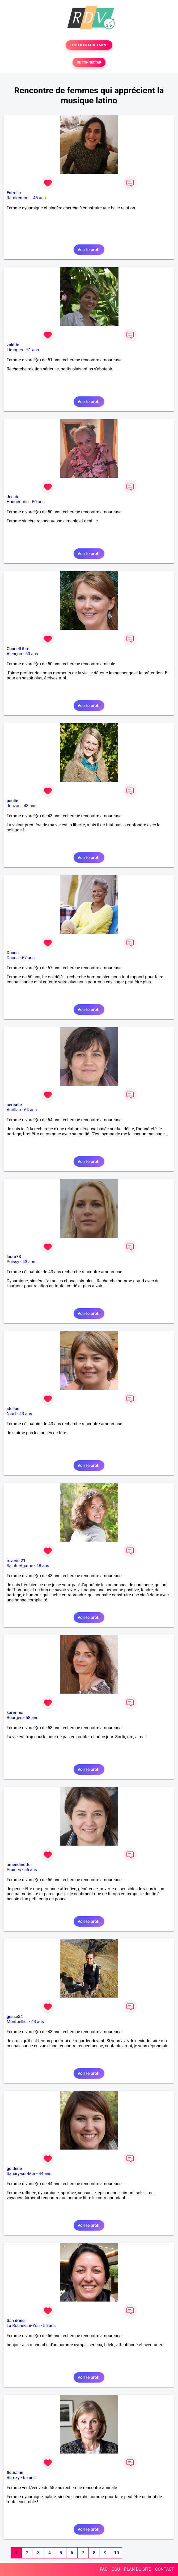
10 (116, 2552)
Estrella (14, 192)
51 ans (32, 349)
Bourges (14, 1717)
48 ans (42, 1565)
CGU (116, 2569)
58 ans (32, 1717)
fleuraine (15, 2472)
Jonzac (13, 805)
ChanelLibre (18, 648)
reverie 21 (16, 1560)
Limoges (15, 349)
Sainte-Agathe (20, 1565)
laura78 (14, 1256)
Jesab (12, 496)
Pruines (14, 1869)
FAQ (104, 2569)
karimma (15, 1712)
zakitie (13, 344)
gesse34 (15, 2016)
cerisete (14, 1104)
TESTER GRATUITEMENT (89, 45)
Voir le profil (89, 249)
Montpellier (17, 2021)
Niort (11, 1413)
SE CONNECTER (89, 62)
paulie (12, 800)
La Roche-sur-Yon (23, 2325)
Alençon (14, 653)
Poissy (13, 1261)
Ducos (13, 952)
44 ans (45, 2173)
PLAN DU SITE (137, 2569)
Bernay (13, 2477)
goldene (14, 2168)
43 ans (30, 805)
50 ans (38, 501)
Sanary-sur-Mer (21, 2173)
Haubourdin (18, 501)
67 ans (28, 957)
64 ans (30, 1109)
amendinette (19, 1864)
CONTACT (164, 2569)
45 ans (39, 197)
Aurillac (14, 1109)
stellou (13, 1408)
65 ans (29, 2477)
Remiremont (18, 197)
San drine (15, 2320)
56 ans (30, 1869)
